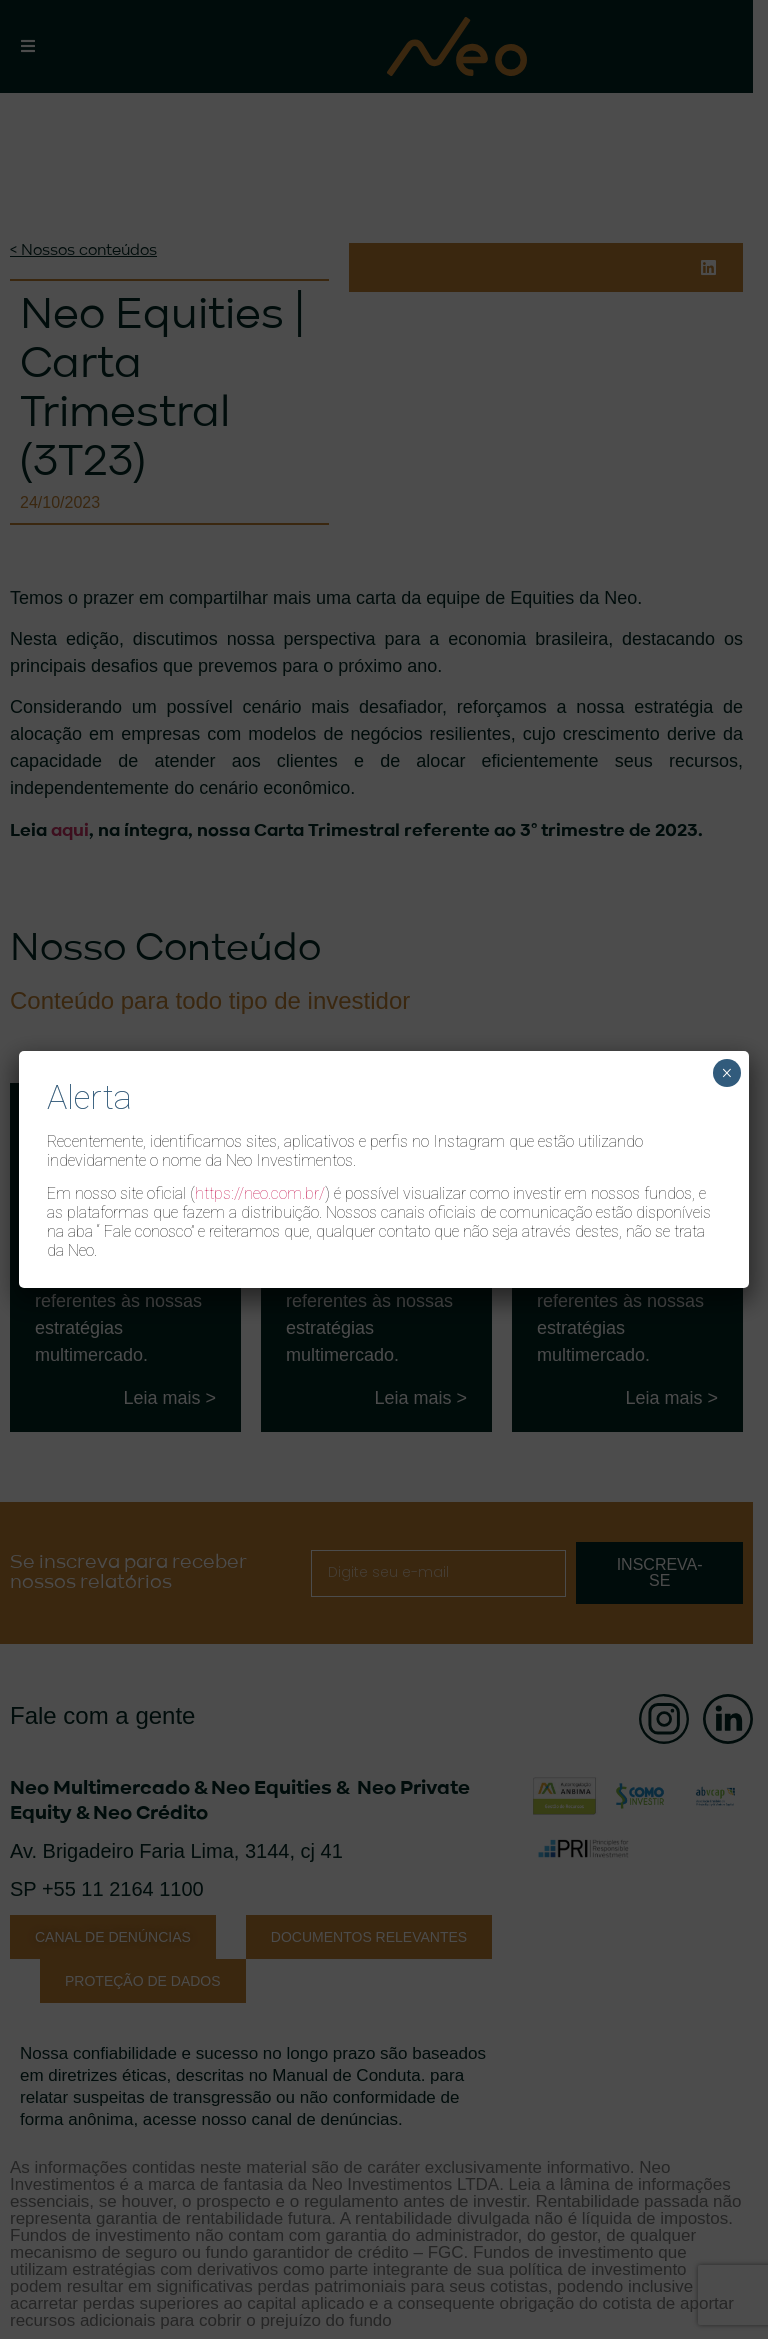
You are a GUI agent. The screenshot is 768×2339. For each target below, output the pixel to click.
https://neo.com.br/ (260, 1193)
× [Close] (726, 1073)
